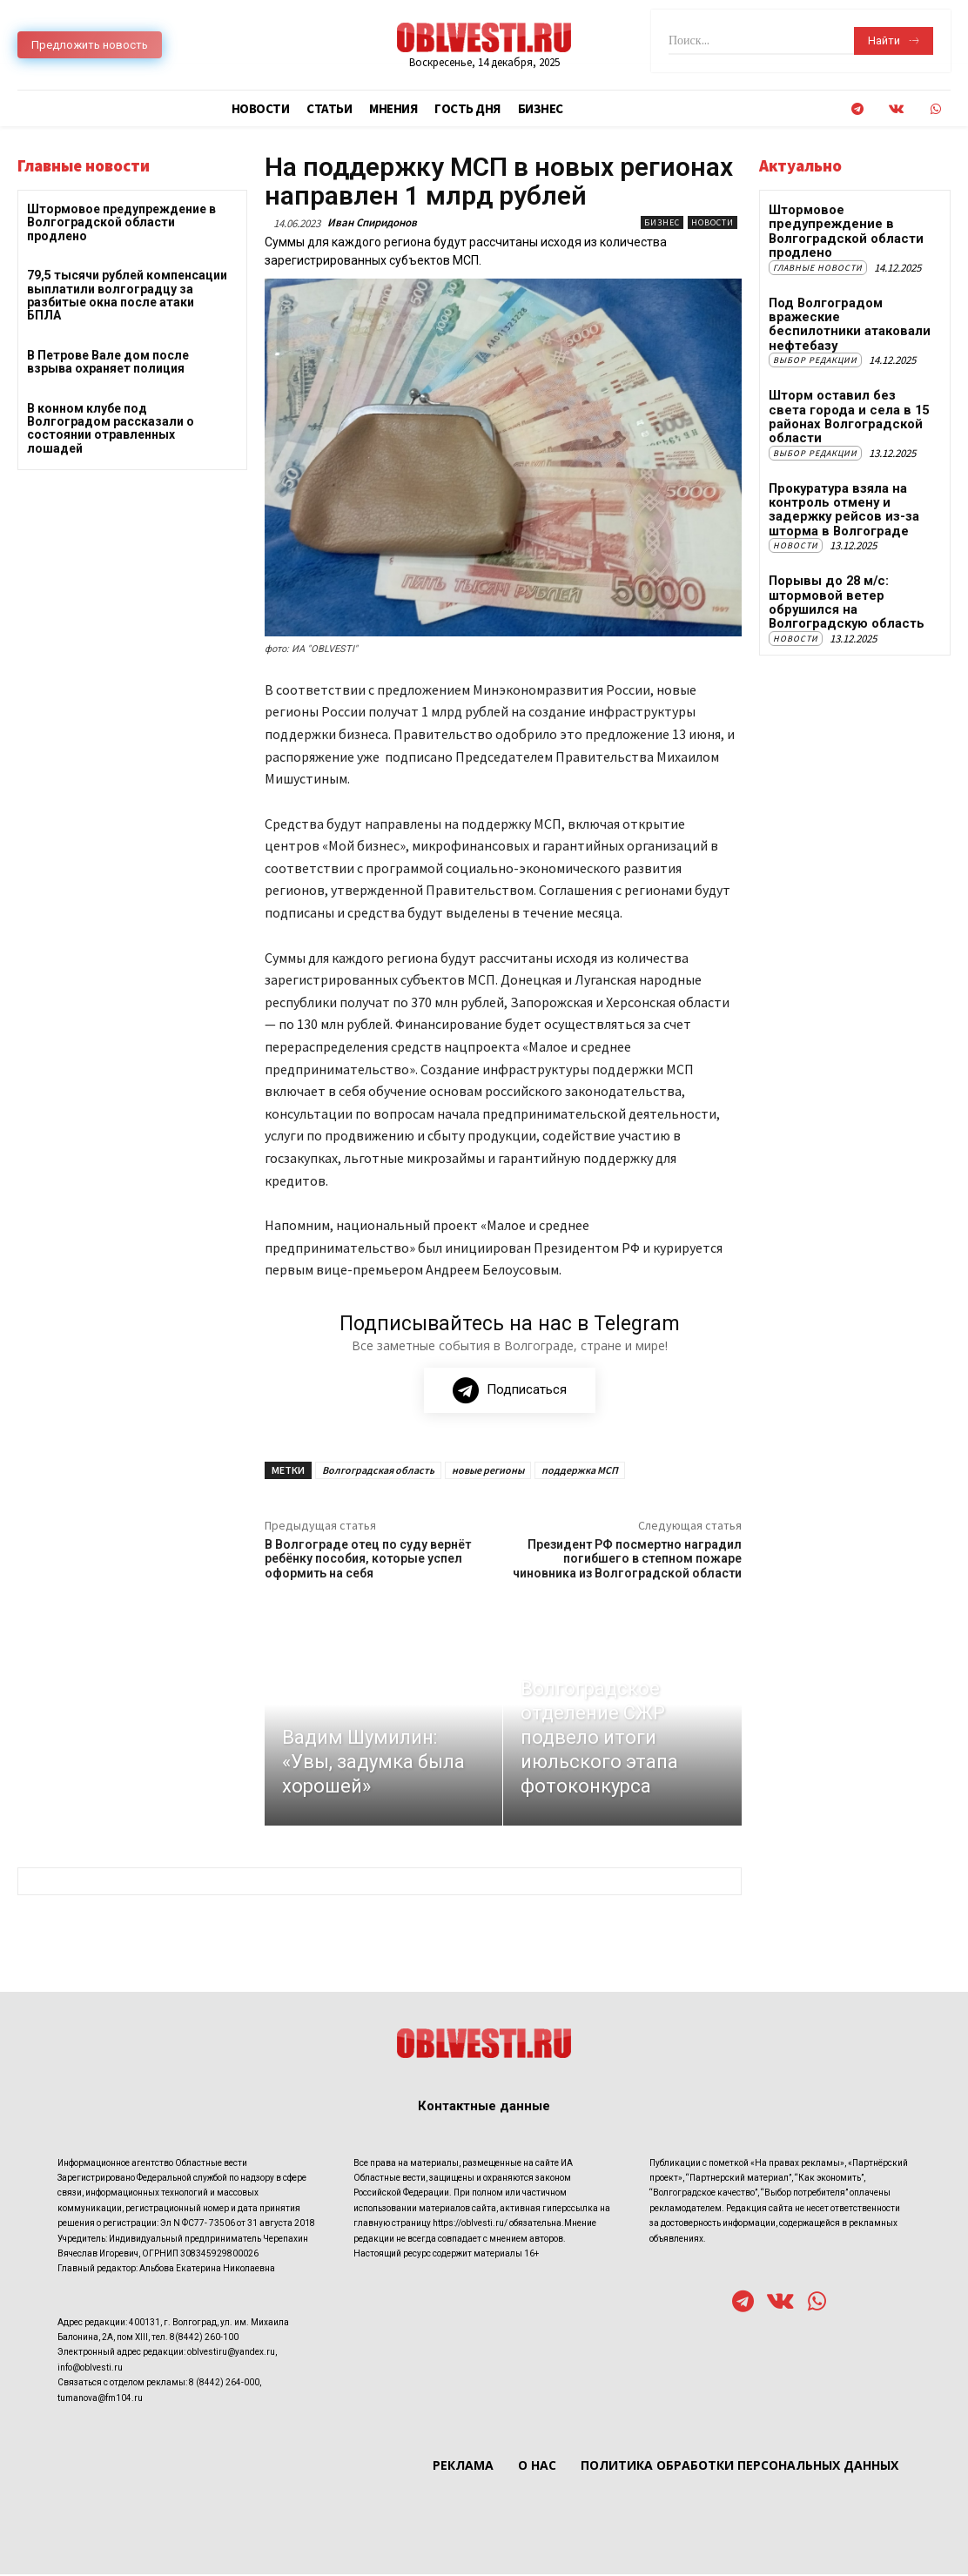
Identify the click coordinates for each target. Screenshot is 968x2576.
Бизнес (662, 222)
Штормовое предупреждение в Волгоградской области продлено (121, 222)
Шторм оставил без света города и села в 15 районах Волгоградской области (850, 387)
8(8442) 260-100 (204, 2339)
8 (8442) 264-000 (224, 2386)
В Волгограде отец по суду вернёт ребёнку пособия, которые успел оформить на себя (368, 1562)
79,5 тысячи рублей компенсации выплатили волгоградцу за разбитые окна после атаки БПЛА (127, 295)
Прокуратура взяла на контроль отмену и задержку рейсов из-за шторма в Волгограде (839, 470)
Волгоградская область (378, 1472)
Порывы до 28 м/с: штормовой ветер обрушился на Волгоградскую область (843, 559)
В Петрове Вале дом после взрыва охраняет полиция (108, 361)
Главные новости (818, 264)
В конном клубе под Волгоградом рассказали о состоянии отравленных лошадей (110, 428)
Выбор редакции (815, 340)
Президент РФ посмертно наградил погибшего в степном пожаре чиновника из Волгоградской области (627, 1562)
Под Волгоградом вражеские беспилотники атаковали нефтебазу (846, 312)
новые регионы (488, 1472)
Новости (712, 222)
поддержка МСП (579, 1472)
